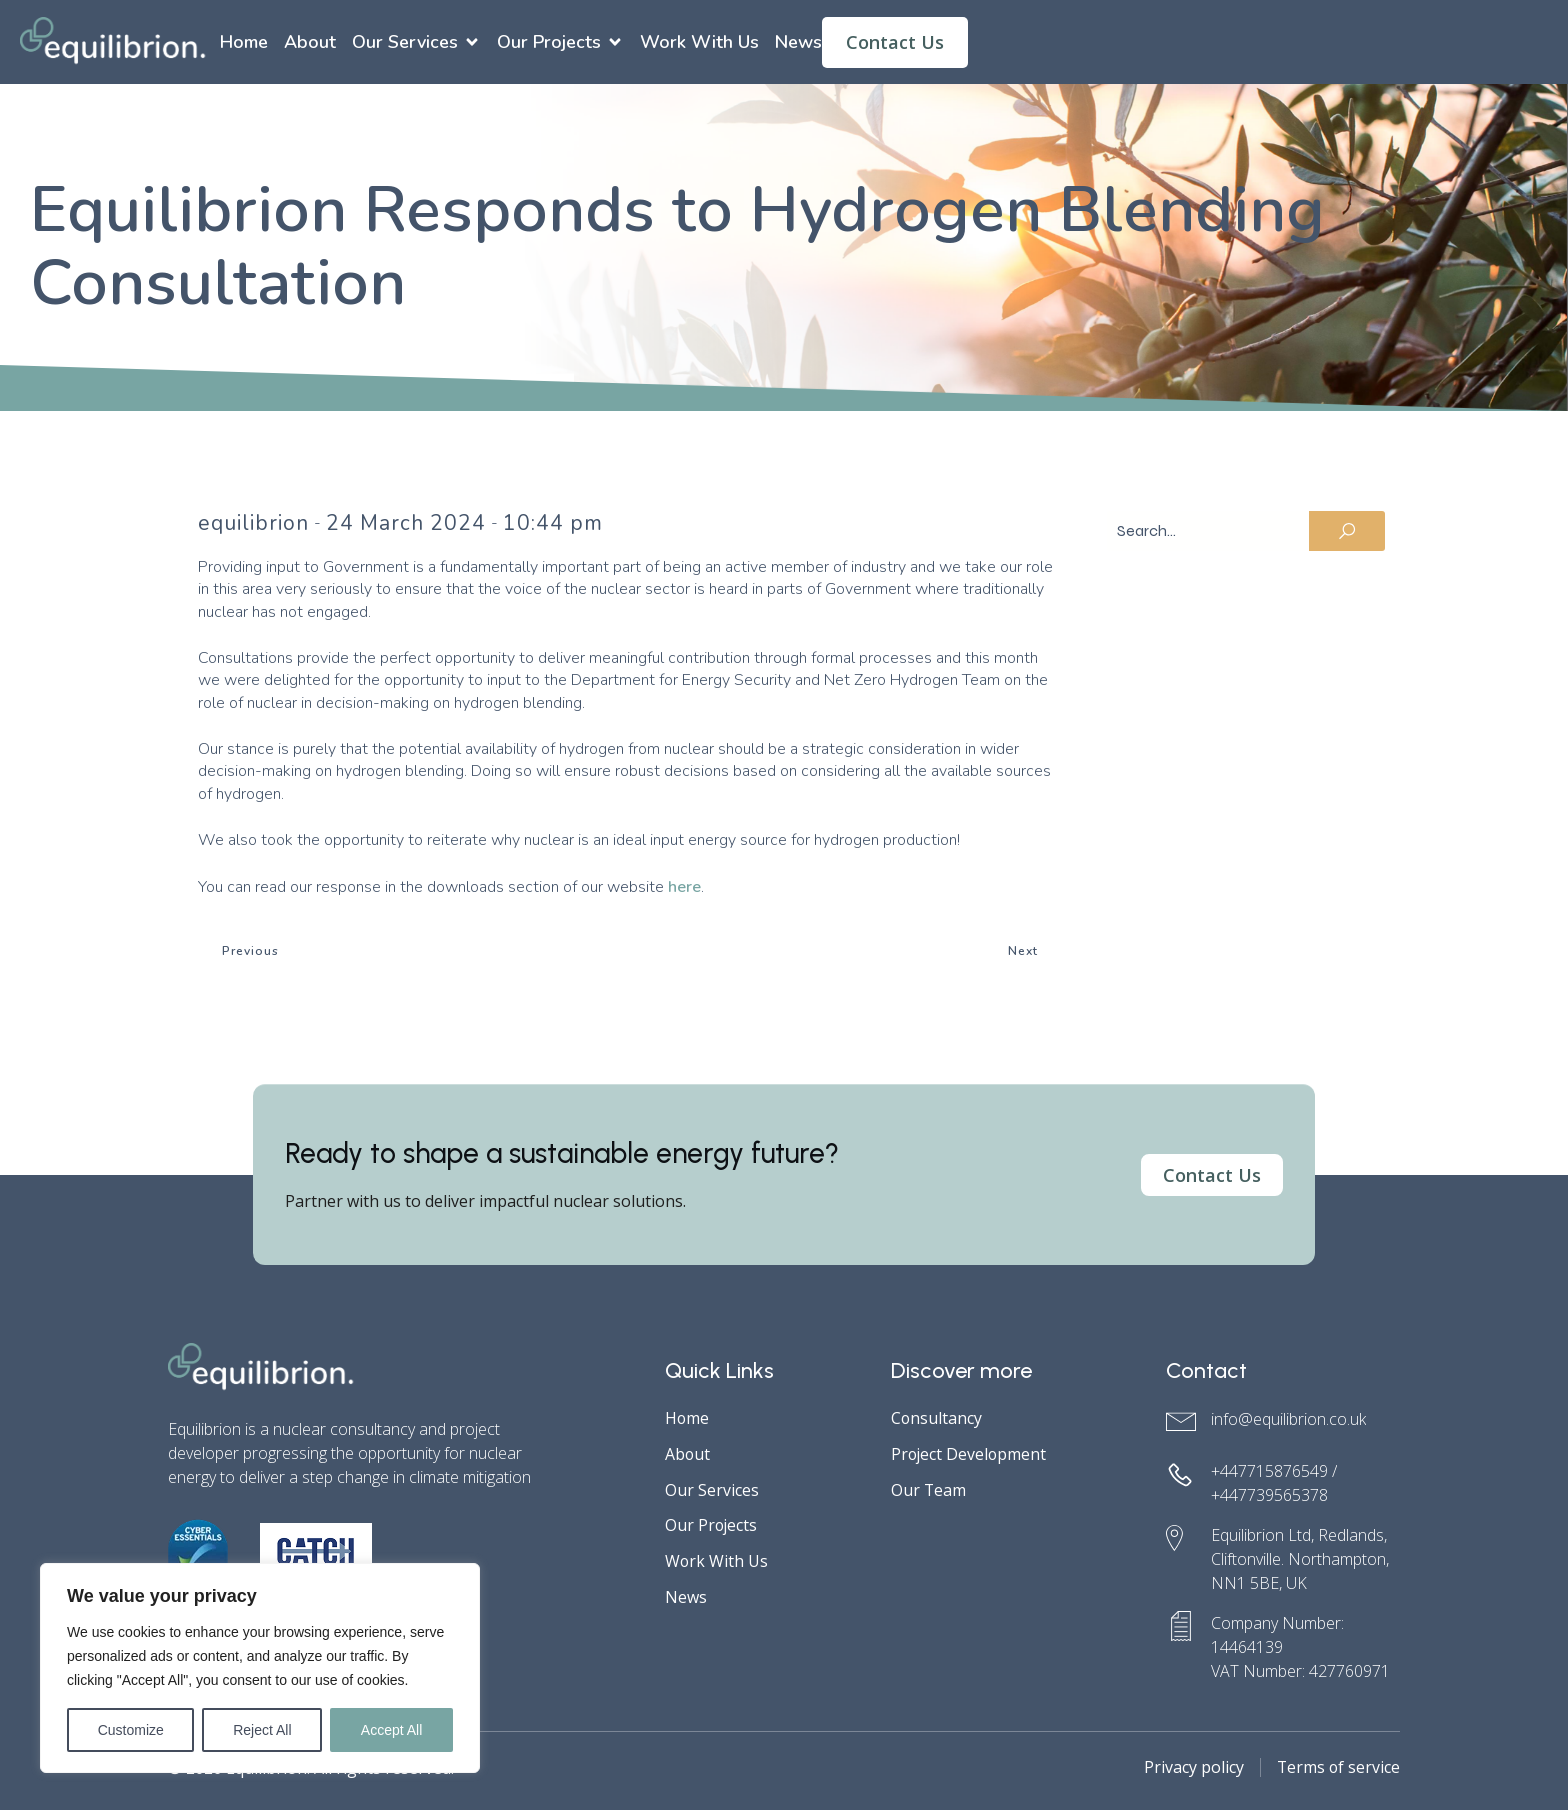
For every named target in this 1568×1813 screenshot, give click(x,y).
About (310, 43)
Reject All (262, 1730)
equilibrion (253, 525)
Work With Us (699, 43)
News (798, 43)
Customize (131, 1730)
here (684, 889)
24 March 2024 (406, 525)
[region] (260, 1668)
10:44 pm (553, 525)
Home (244, 43)
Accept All (391, 1730)
